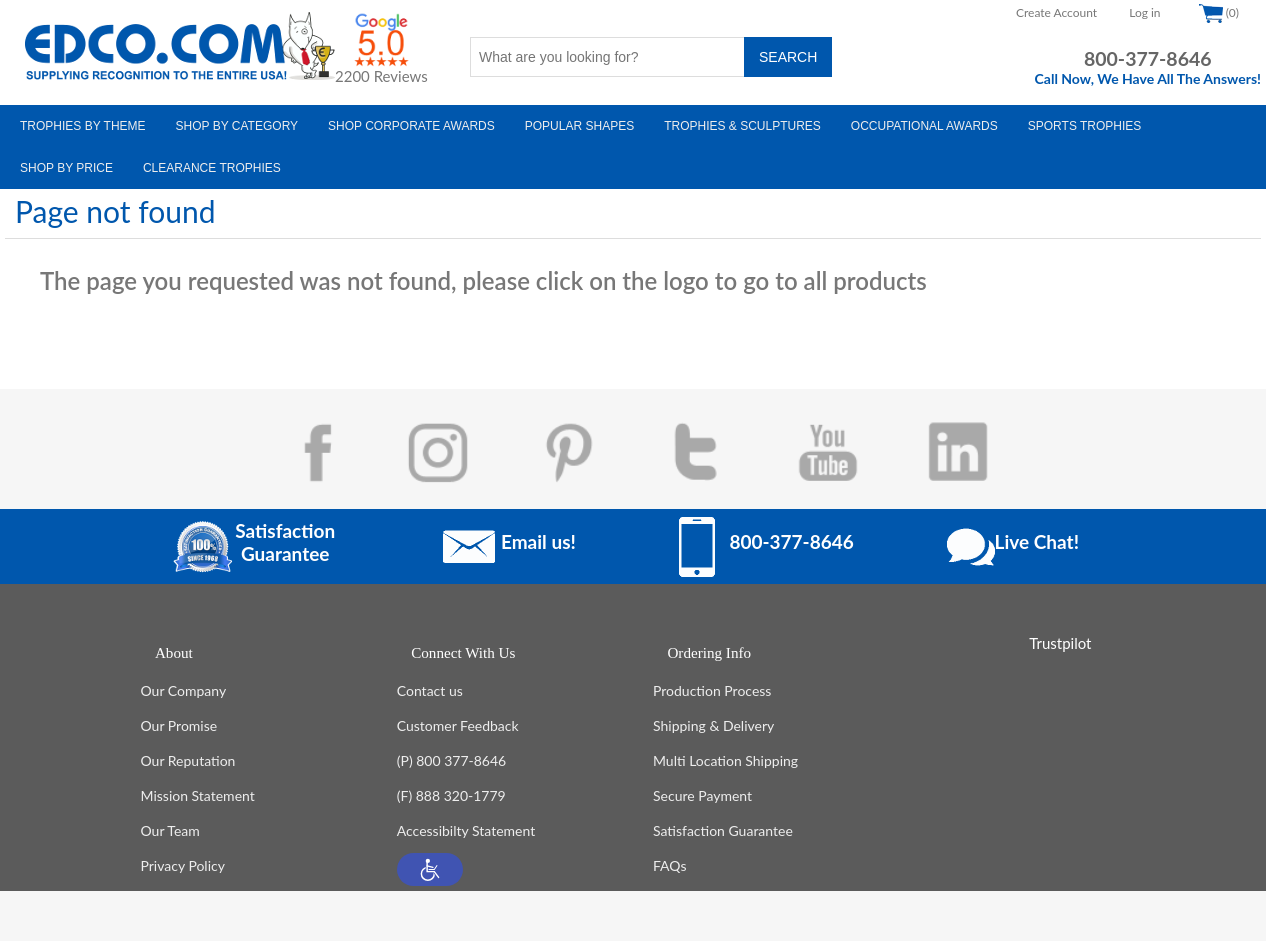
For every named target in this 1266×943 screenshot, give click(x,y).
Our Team (170, 832)
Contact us (430, 692)
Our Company (184, 692)
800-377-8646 (1148, 58)
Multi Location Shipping (725, 762)
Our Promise (179, 727)
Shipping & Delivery (713, 727)
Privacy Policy (183, 867)
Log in (1144, 12)
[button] (430, 871)
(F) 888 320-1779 (451, 797)
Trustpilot (1060, 643)
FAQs (669, 867)
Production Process (712, 692)
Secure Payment (702, 797)
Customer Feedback (458, 727)
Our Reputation (188, 762)
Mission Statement (198, 797)
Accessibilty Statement (466, 832)
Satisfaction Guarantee (723, 832)
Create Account (1056, 12)
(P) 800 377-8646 (451, 762)
